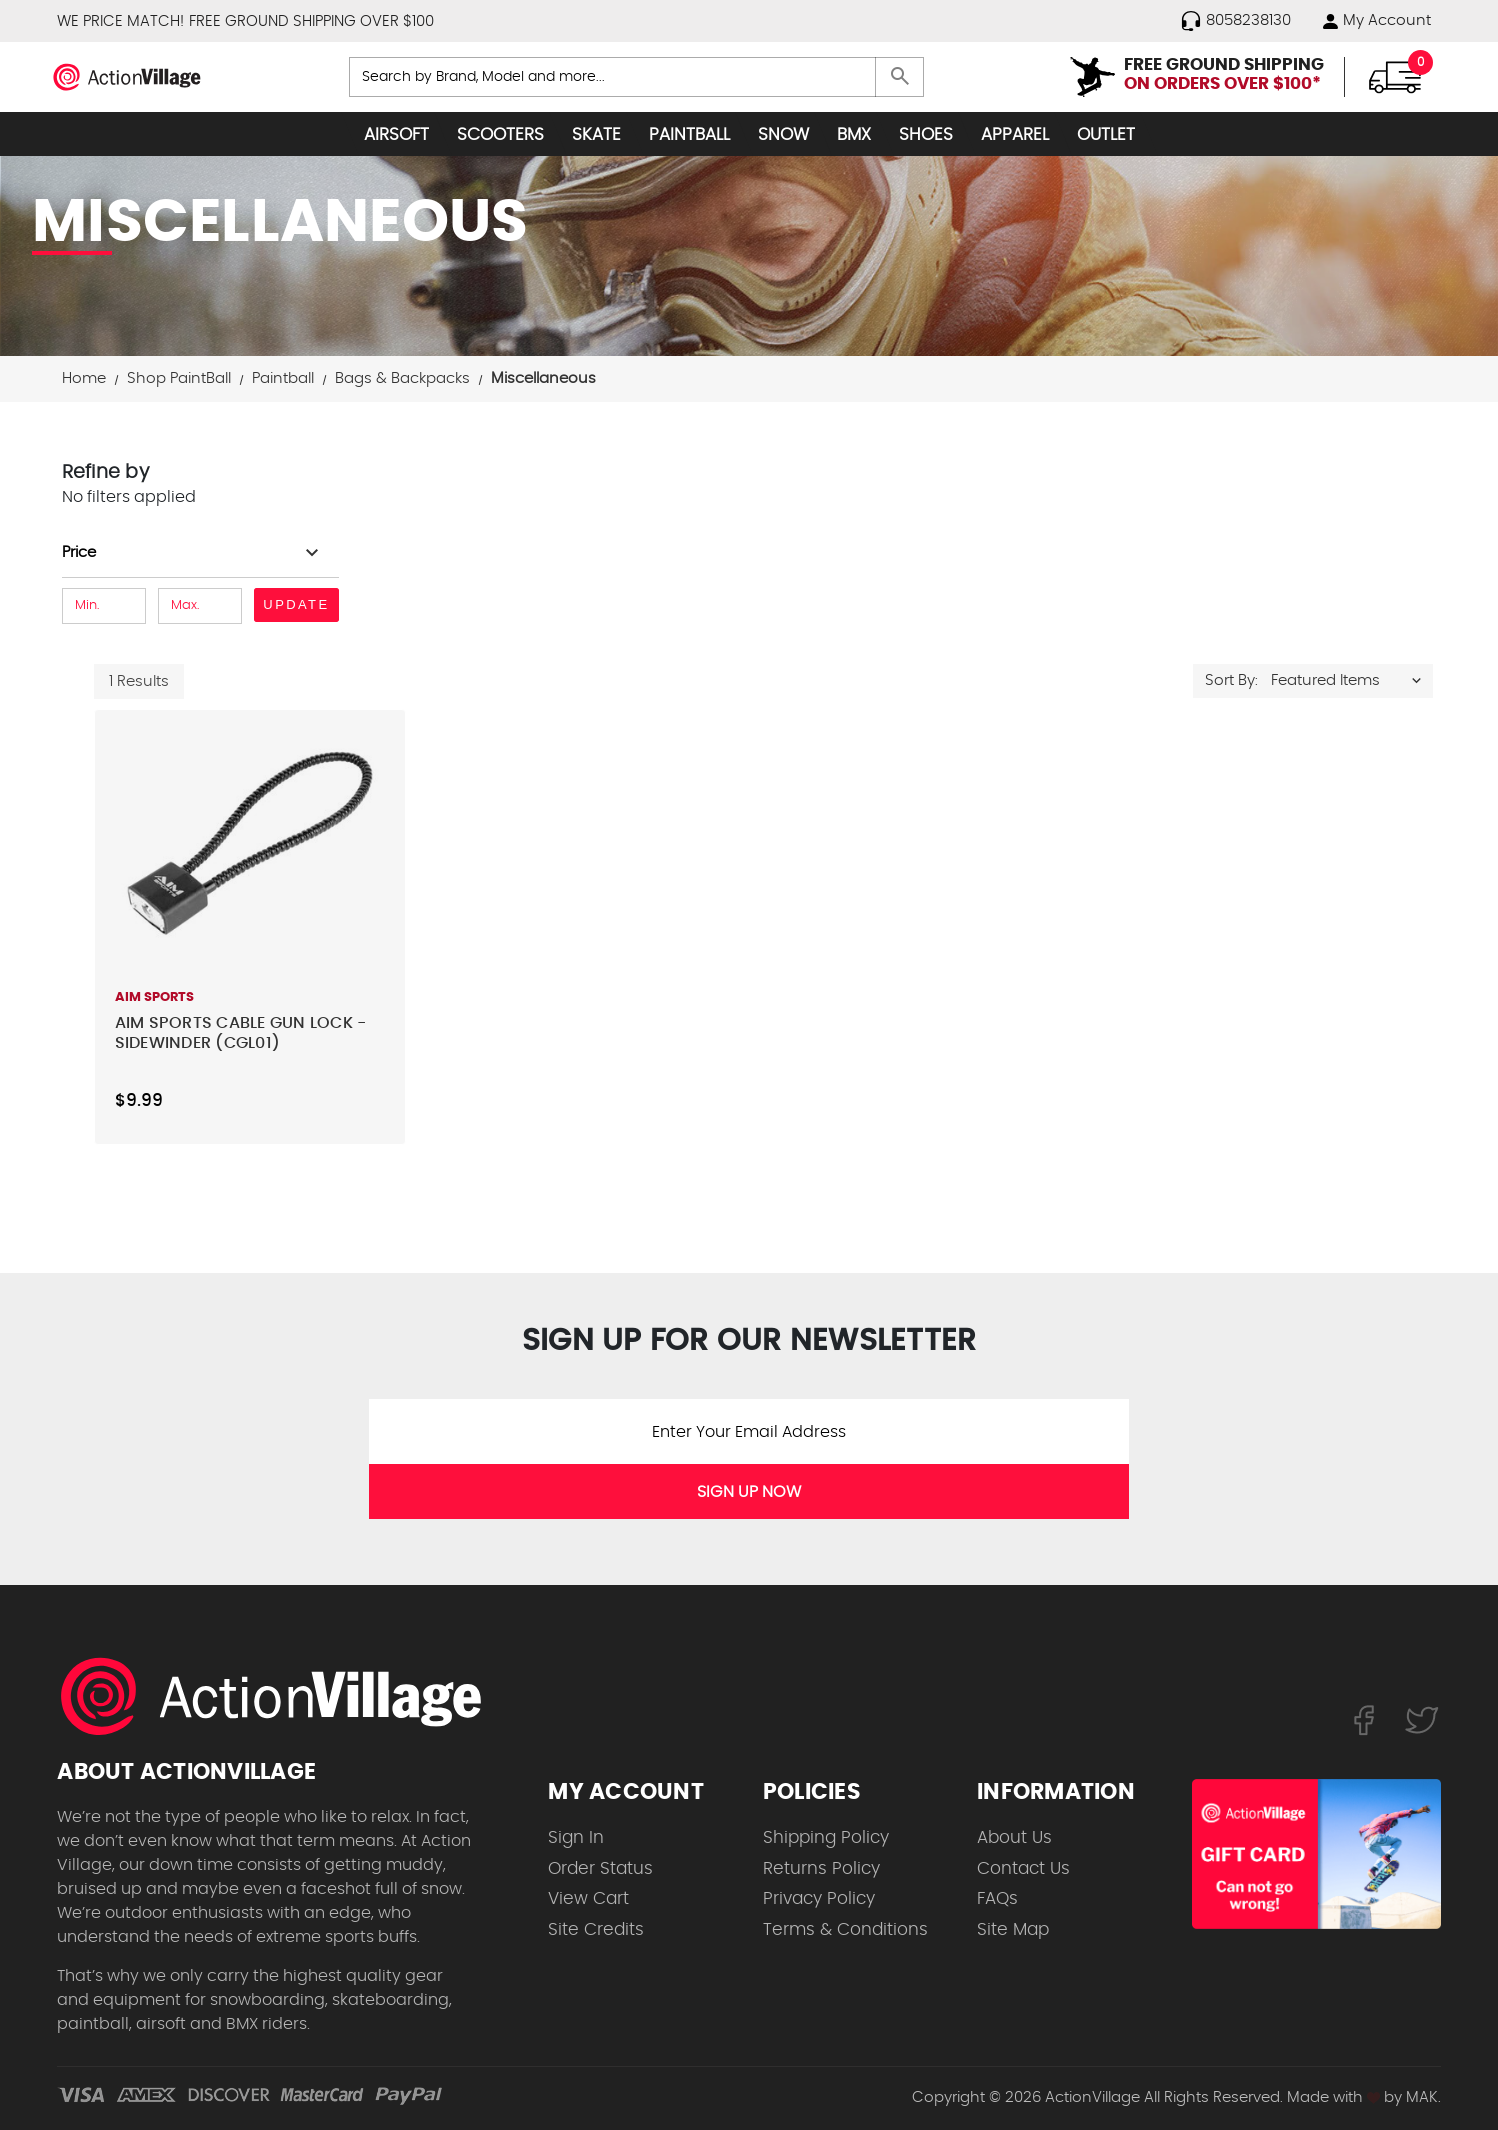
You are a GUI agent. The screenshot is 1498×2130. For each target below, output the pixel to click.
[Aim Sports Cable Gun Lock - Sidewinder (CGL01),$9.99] (250, 843)
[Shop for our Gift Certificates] (1316, 1854)
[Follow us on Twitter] (1422, 1719)
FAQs (997, 1898)
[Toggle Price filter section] (193, 553)
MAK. (1423, 2097)
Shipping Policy (826, 1837)
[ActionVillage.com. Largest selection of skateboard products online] (282, 1696)
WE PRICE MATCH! (120, 21)
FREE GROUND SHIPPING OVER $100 (311, 21)
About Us (1014, 1837)
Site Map (1013, 1929)
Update (296, 604)
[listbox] (1350, 681)
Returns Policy (821, 1868)
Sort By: (1231, 680)
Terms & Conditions (845, 1929)
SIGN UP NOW (749, 1492)
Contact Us (1023, 1868)
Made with (1333, 2097)
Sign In (576, 1837)
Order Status (600, 1868)
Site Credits (596, 1929)
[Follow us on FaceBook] (1363, 1719)
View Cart (588, 1898)
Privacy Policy (819, 1898)
